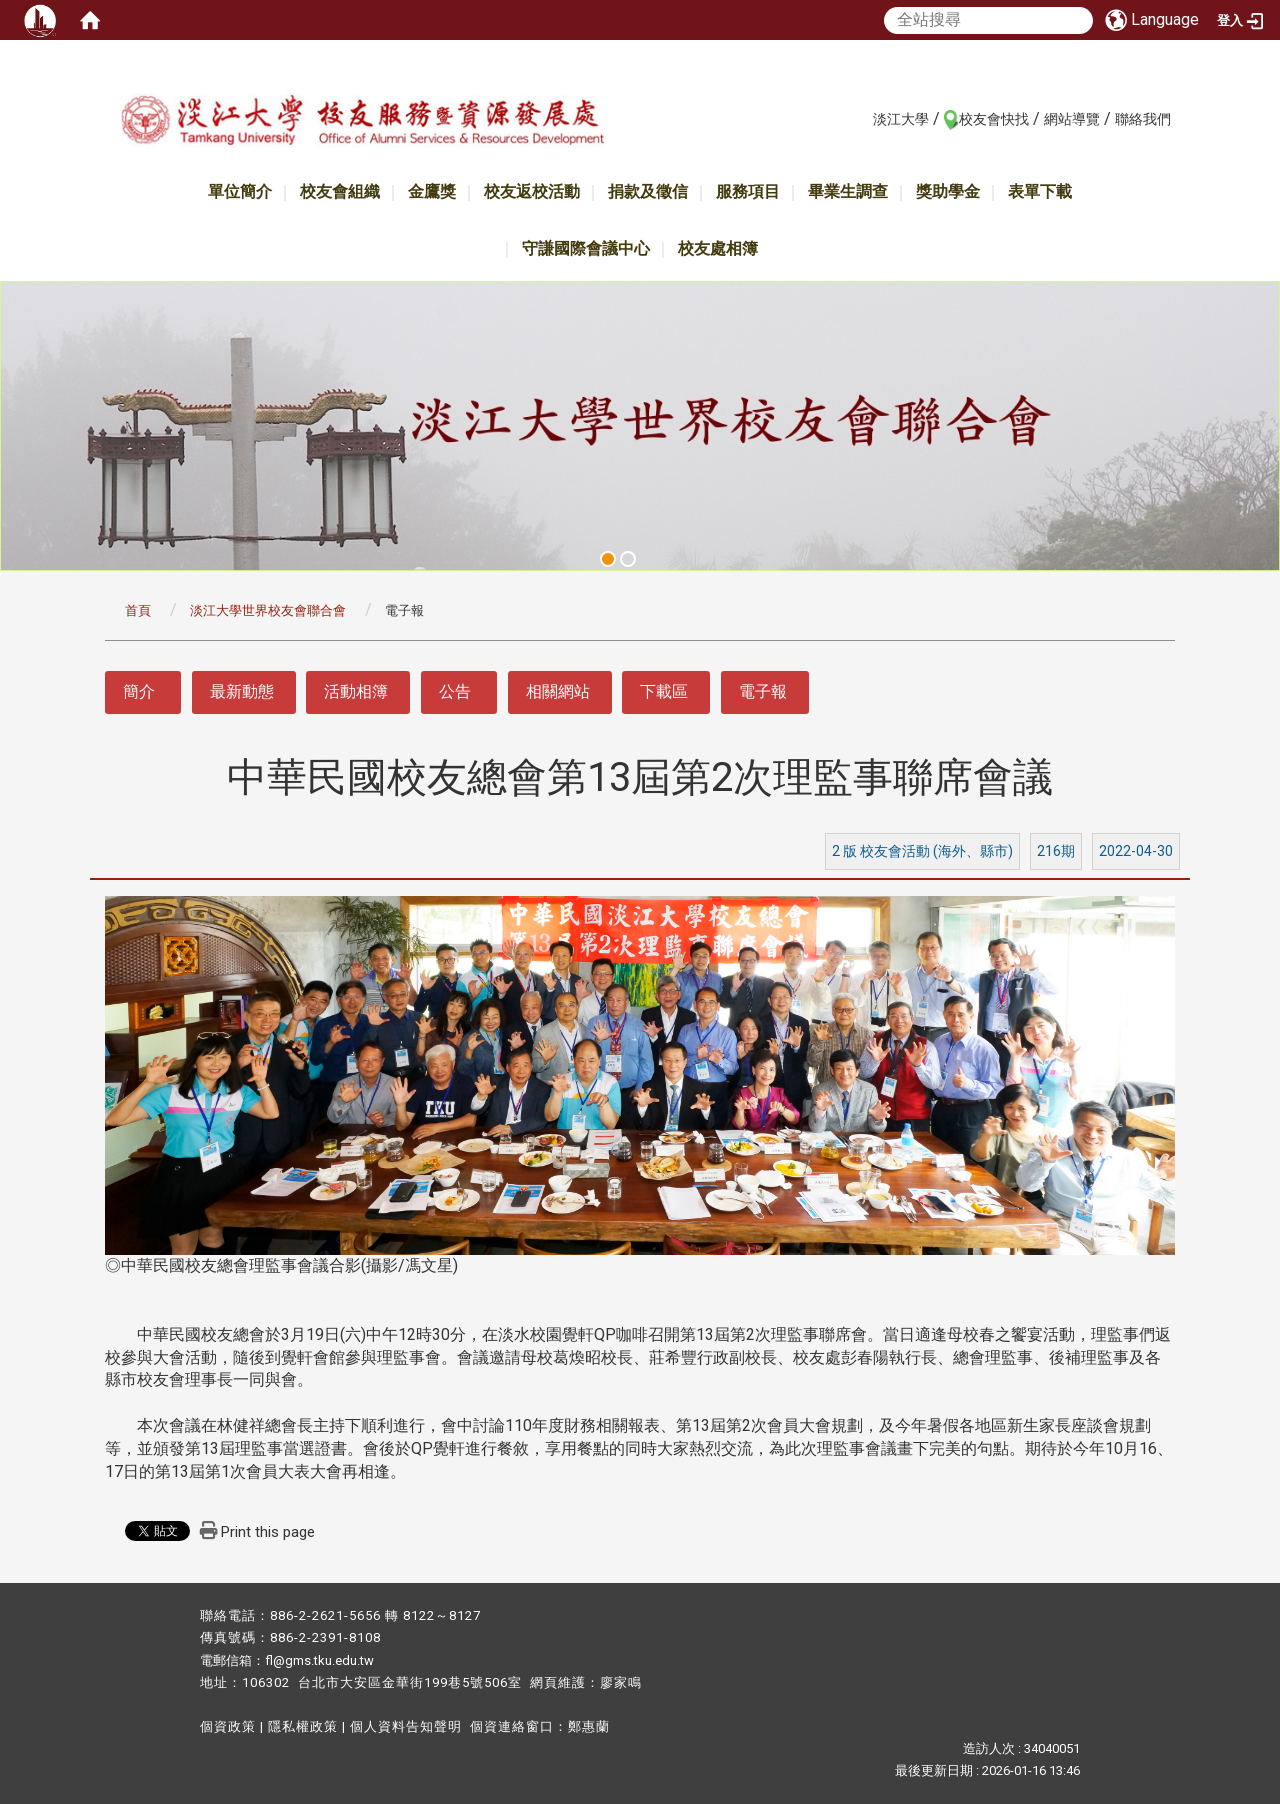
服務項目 (748, 191)
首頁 (138, 610)
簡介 (139, 691)
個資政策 (228, 1726)
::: (862, 118)
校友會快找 (994, 119)
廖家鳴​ (621, 1682)
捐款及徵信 (648, 191)
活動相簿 (356, 691)
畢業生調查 (848, 191)
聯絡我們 (1143, 119)
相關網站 (558, 691)
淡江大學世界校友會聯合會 (268, 610)
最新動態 (242, 691)
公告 (455, 691)
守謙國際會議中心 (586, 248)
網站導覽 (1072, 119)
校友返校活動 (532, 191)
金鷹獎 (432, 191)
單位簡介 (240, 191)
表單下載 (1040, 191)
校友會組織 (340, 191)
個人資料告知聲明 (406, 1726)
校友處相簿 (718, 248)
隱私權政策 (303, 1726)
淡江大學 (901, 119)
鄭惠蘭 (589, 1726)
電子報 (763, 691)
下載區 (664, 691)
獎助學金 (948, 191)
